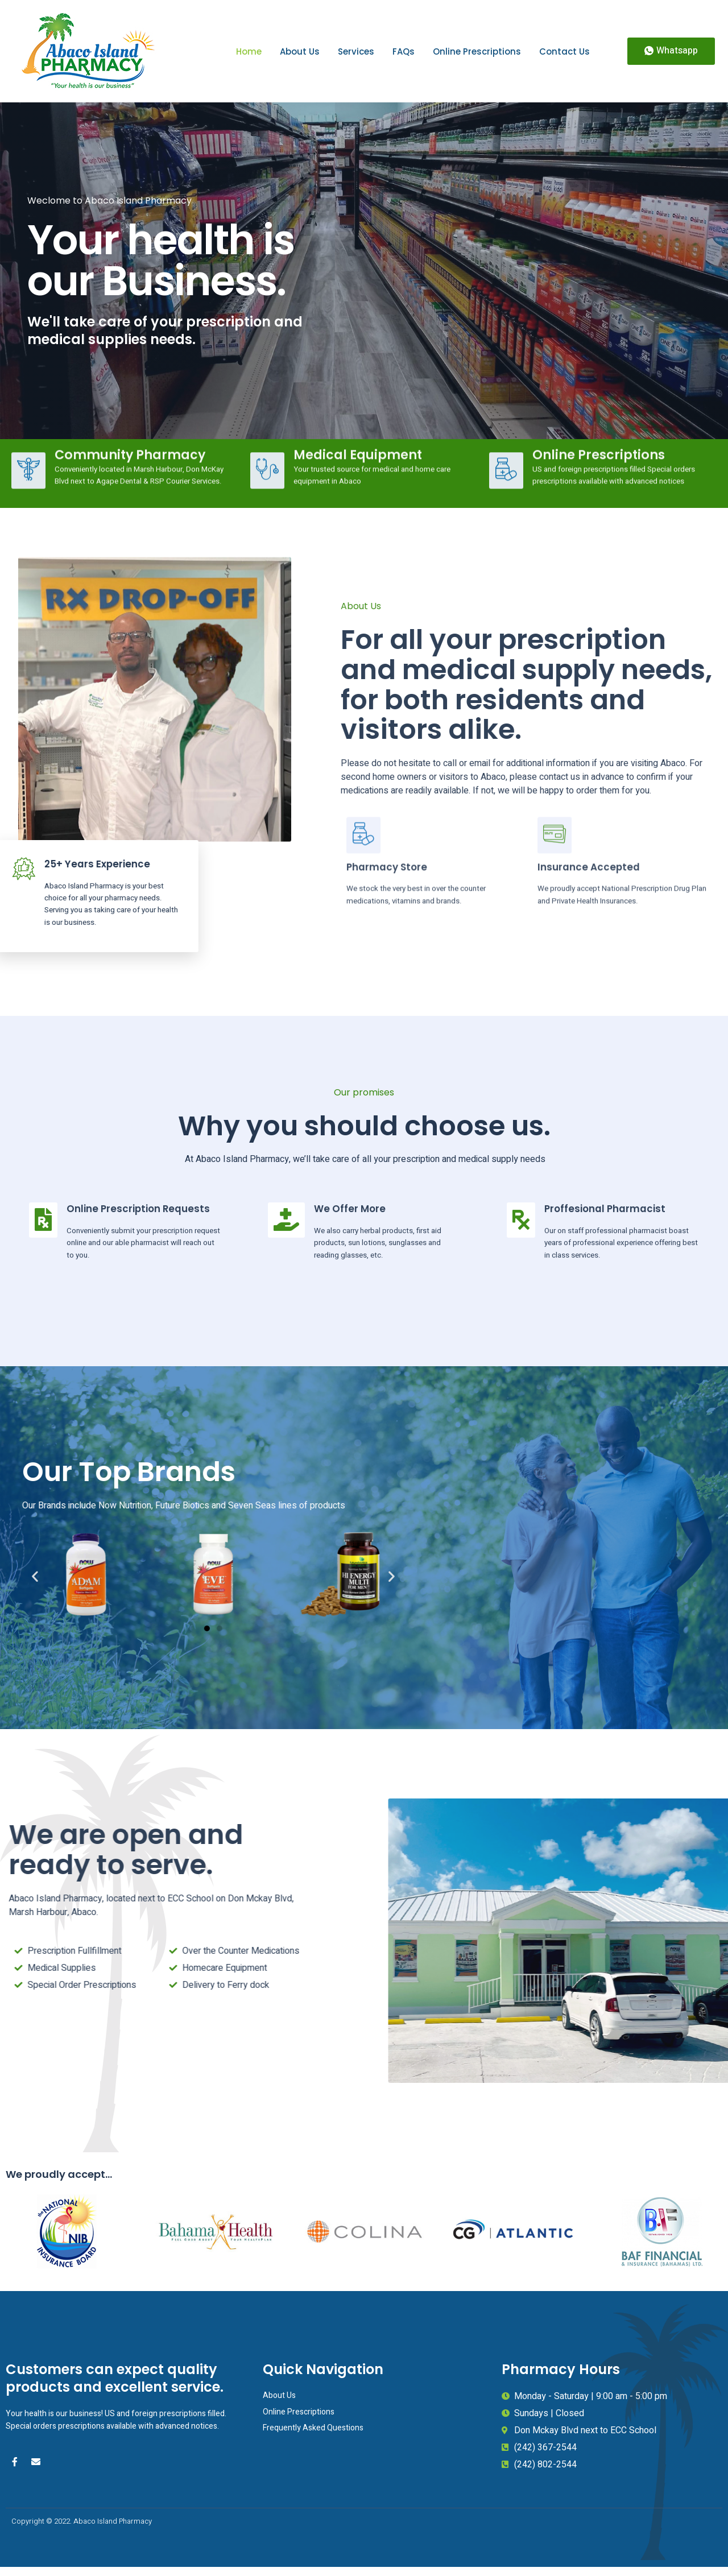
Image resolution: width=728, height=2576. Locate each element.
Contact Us (564, 51)
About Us (300, 51)
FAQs (403, 51)
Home (249, 51)
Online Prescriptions (477, 51)
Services (356, 51)
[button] (671, 51)
